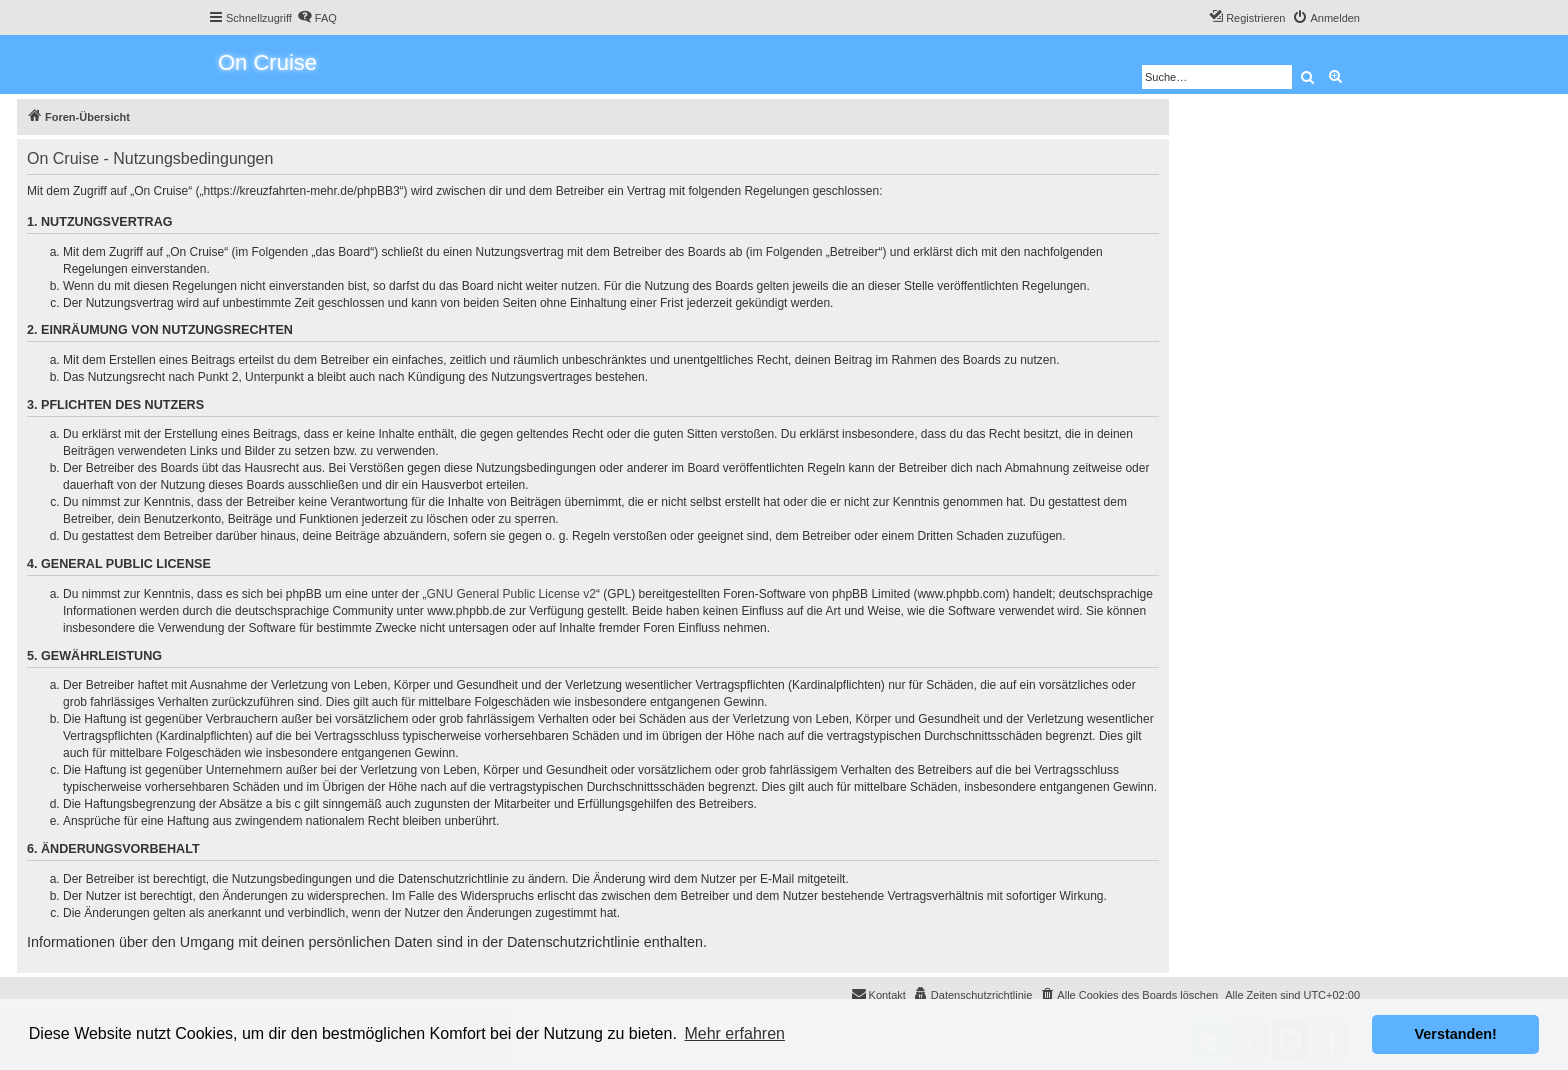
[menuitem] (317, 18)
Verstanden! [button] (1456, 1034)
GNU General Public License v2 (511, 594)
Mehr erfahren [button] (734, 1033)
